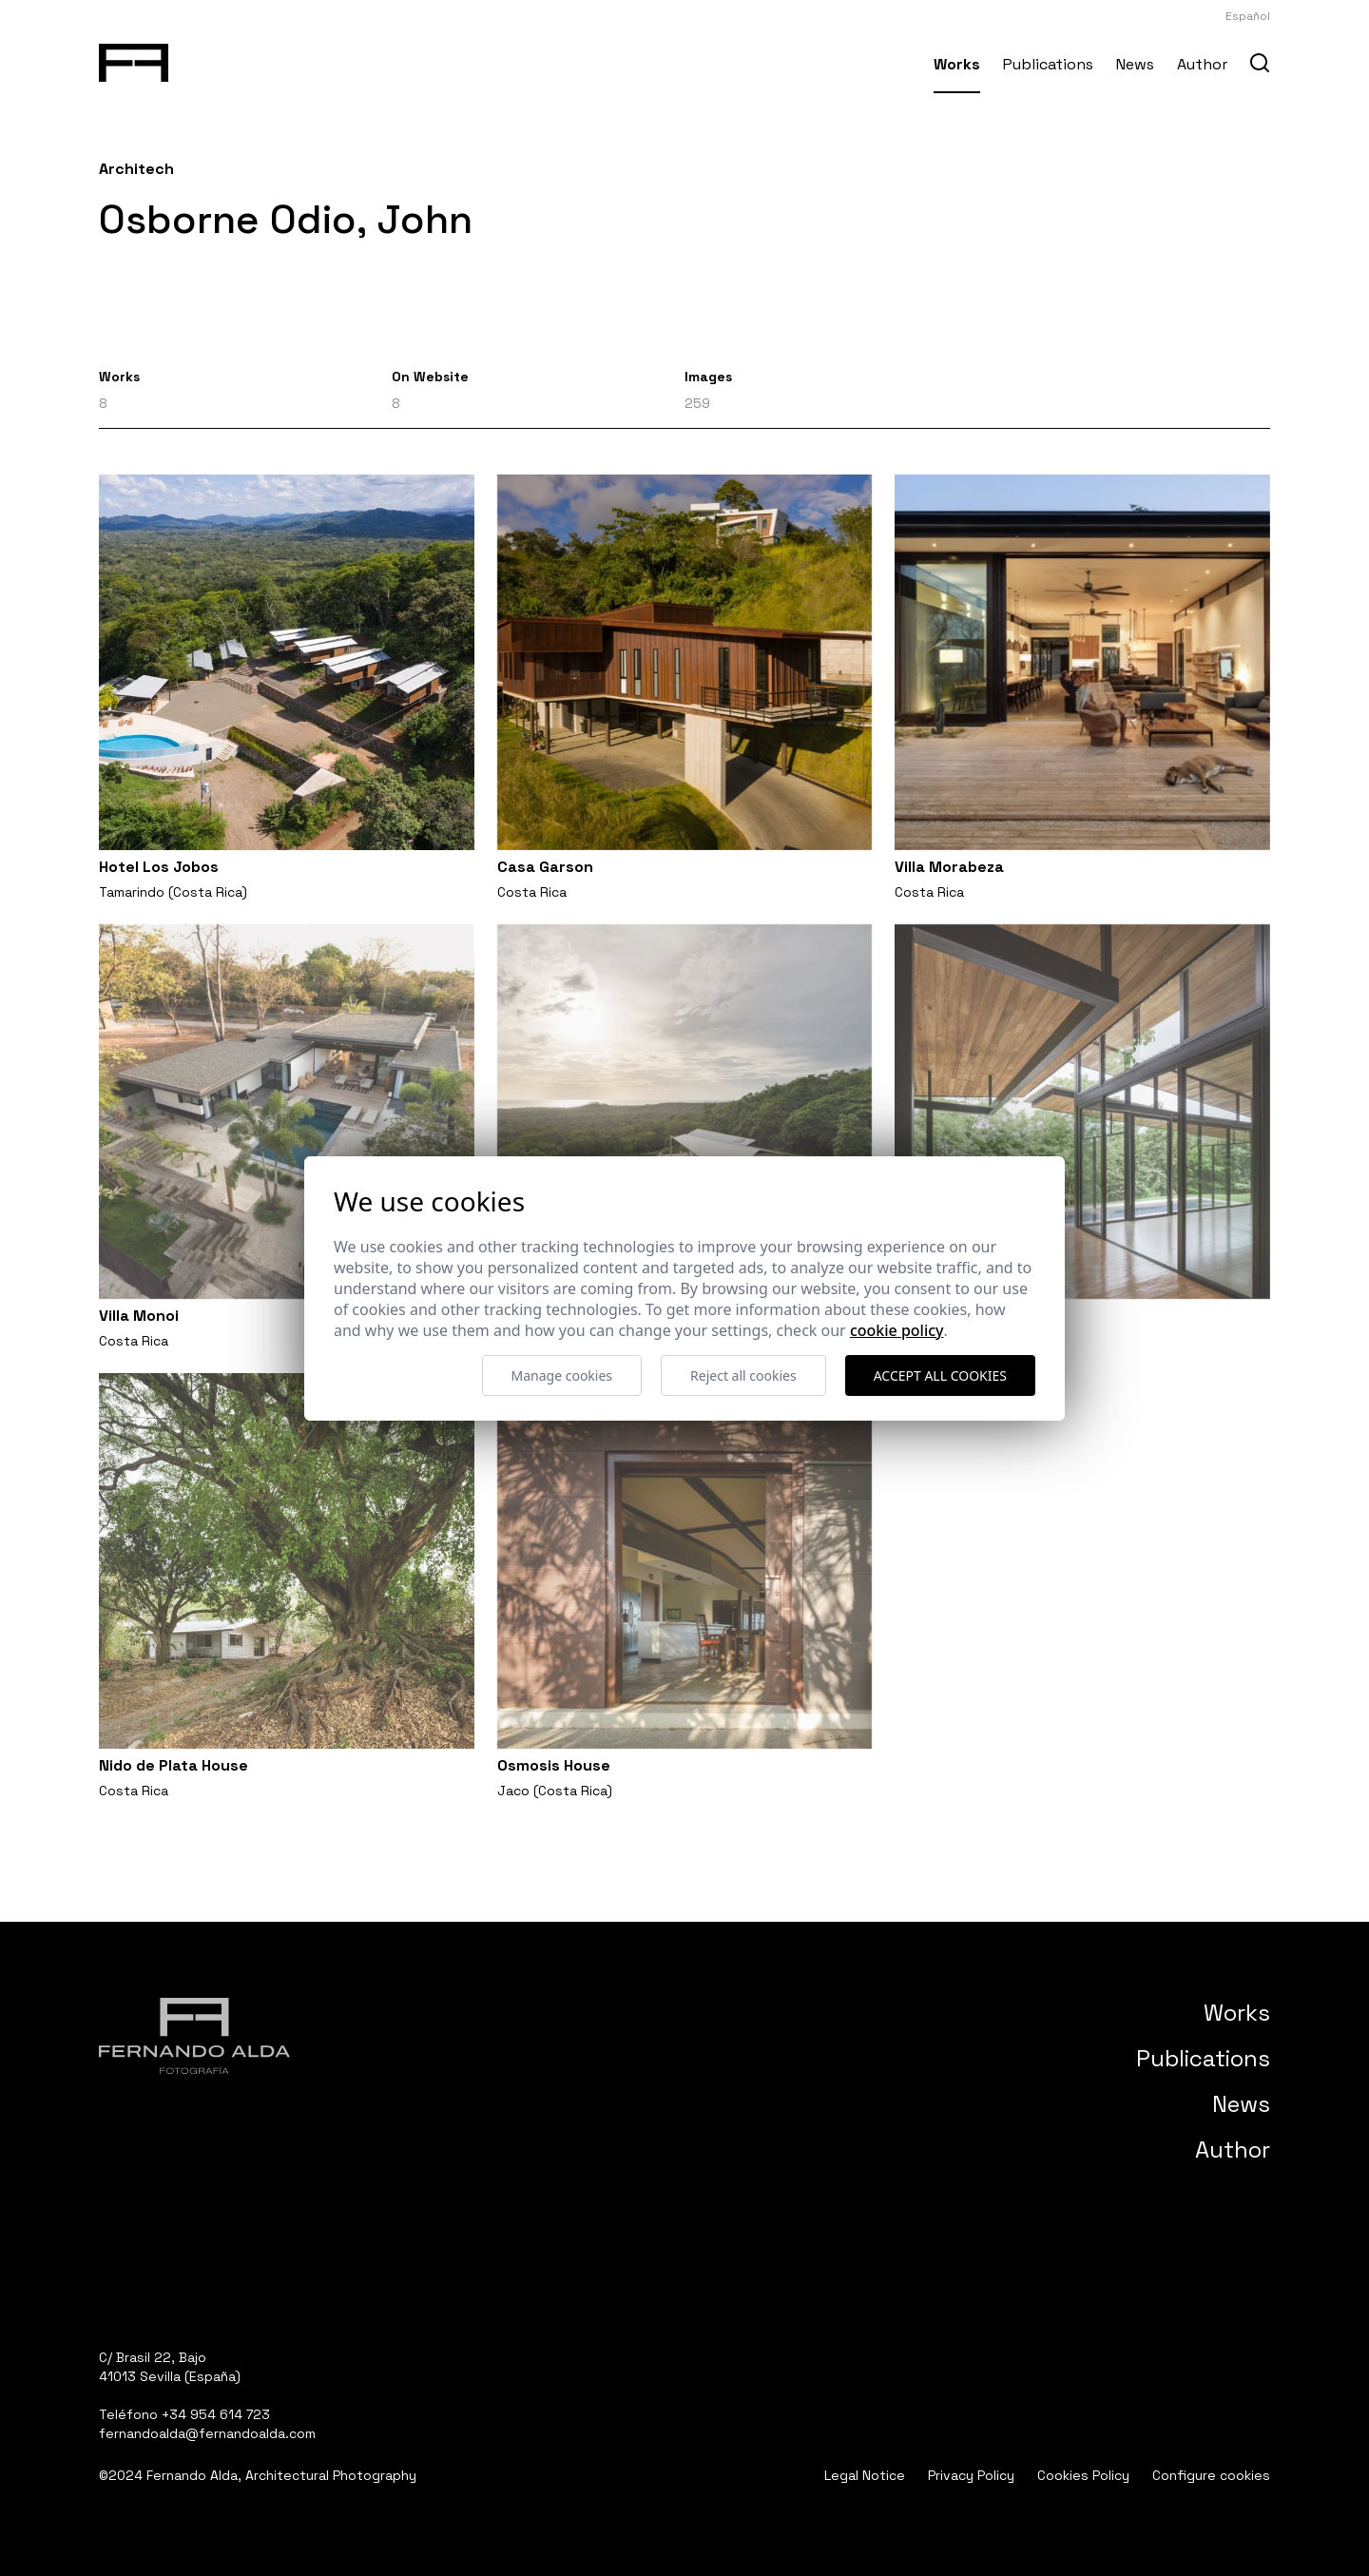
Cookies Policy (1083, 2475)
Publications (1048, 64)
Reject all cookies (743, 1375)
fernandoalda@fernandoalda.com (207, 2433)
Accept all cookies (940, 1375)
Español (1247, 16)
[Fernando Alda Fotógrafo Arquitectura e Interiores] (133, 59)
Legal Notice (864, 2475)
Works (957, 64)
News (1135, 64)
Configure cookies (1211, 2475)
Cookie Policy (897, 1330)
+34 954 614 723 (216, 2414)
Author (1202, 64)
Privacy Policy (971, 2475)
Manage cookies (562, 1375)
